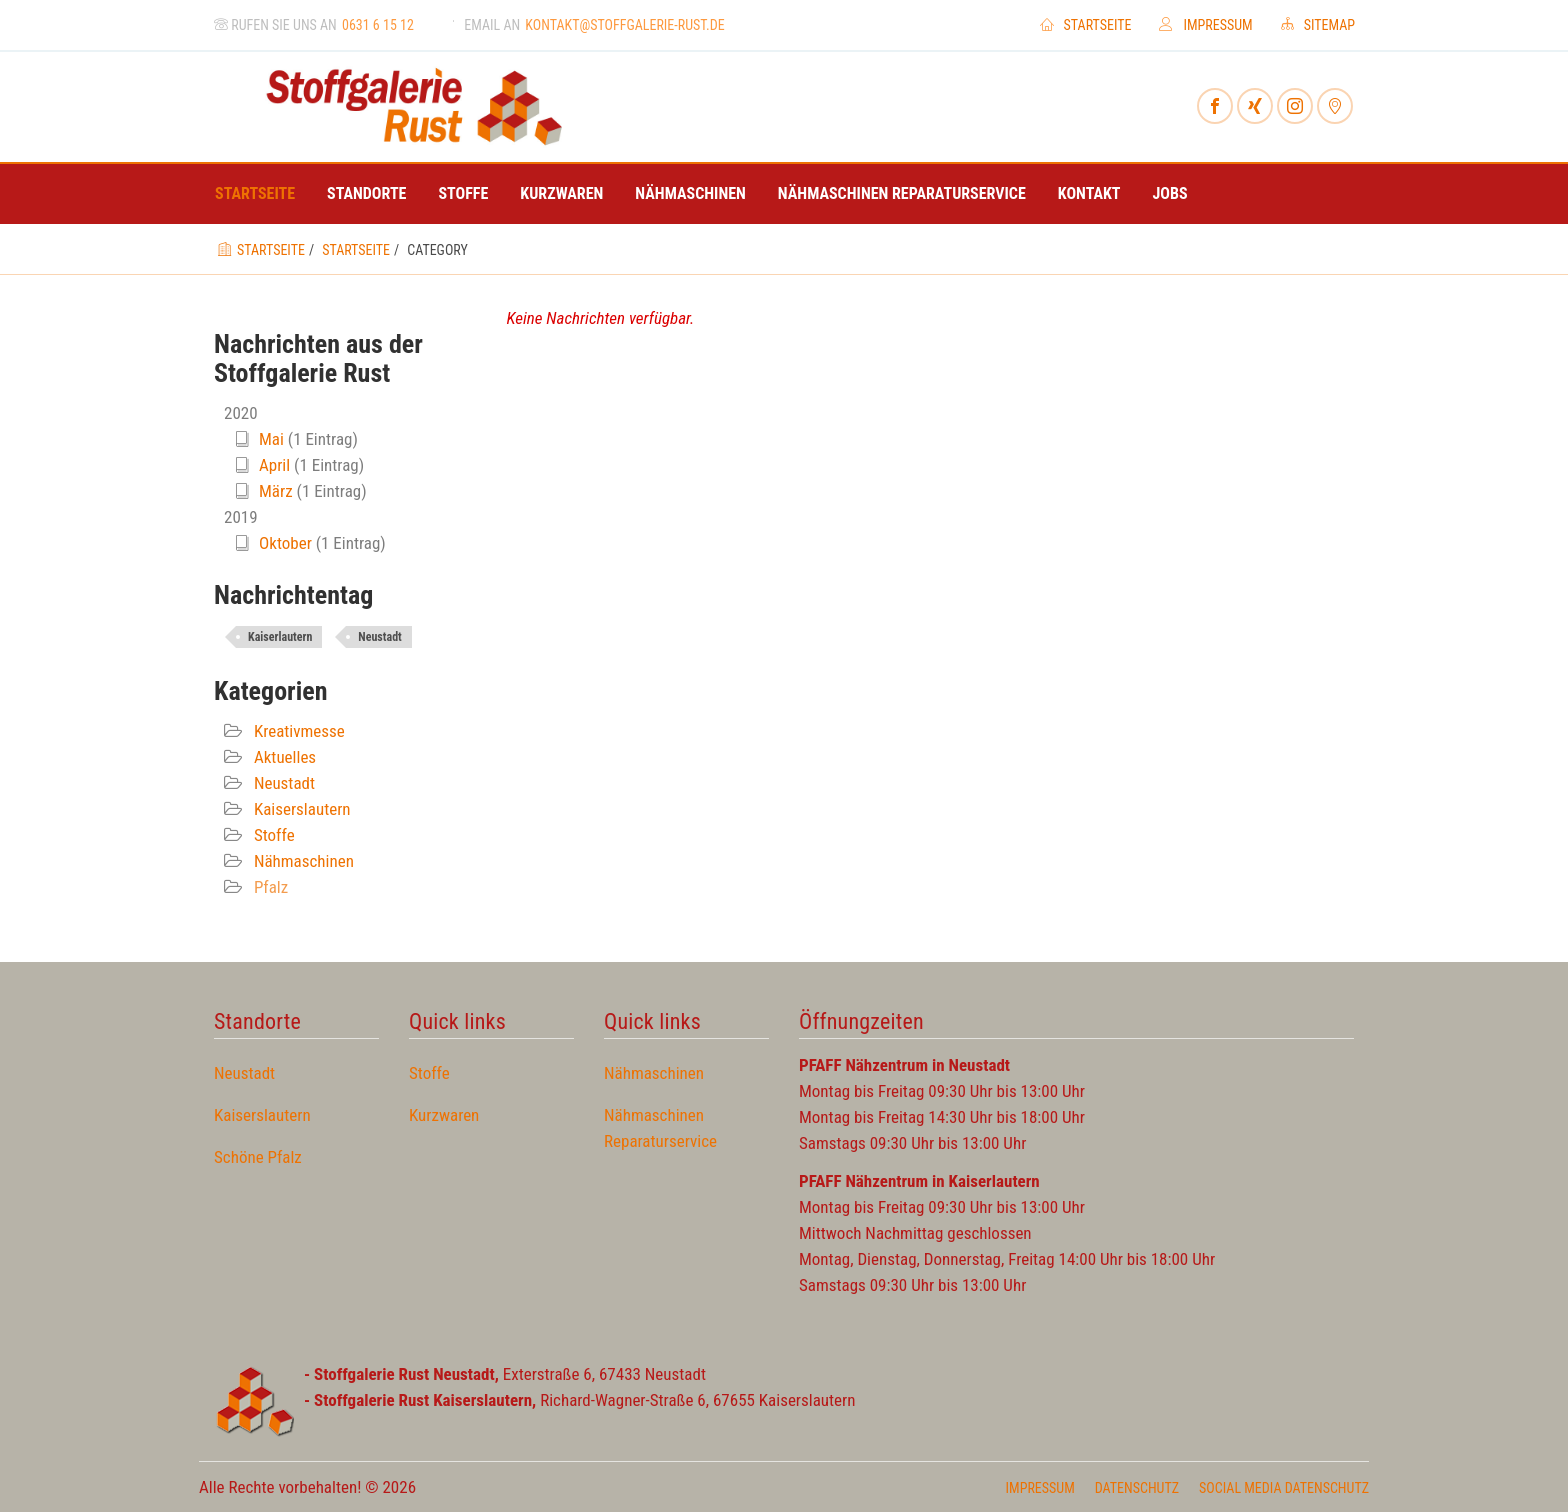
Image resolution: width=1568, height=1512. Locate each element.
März (276, 491)
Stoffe (463, 193)
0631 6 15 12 (378, 25)
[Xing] (1255, 107)
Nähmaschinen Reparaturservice (902, 193)
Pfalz (269, 887)
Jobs (1170, 193)
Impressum (1205, 25)
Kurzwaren (561, 193)
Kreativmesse (297, 731)
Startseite (1086, 25)
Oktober (285, 543)
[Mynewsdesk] (1335, 107)
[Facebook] (1215, 107)
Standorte (366, 193)
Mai (271, 439)
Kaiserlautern (280, 637)
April (274, 465)
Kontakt (1089, 193)
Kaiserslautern (300, 809)
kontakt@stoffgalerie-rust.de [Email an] (624, 25)
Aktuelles (283, 757)
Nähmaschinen (690, 193)
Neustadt (379, 637)
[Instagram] (1295, 107)
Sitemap (1318, 25)
